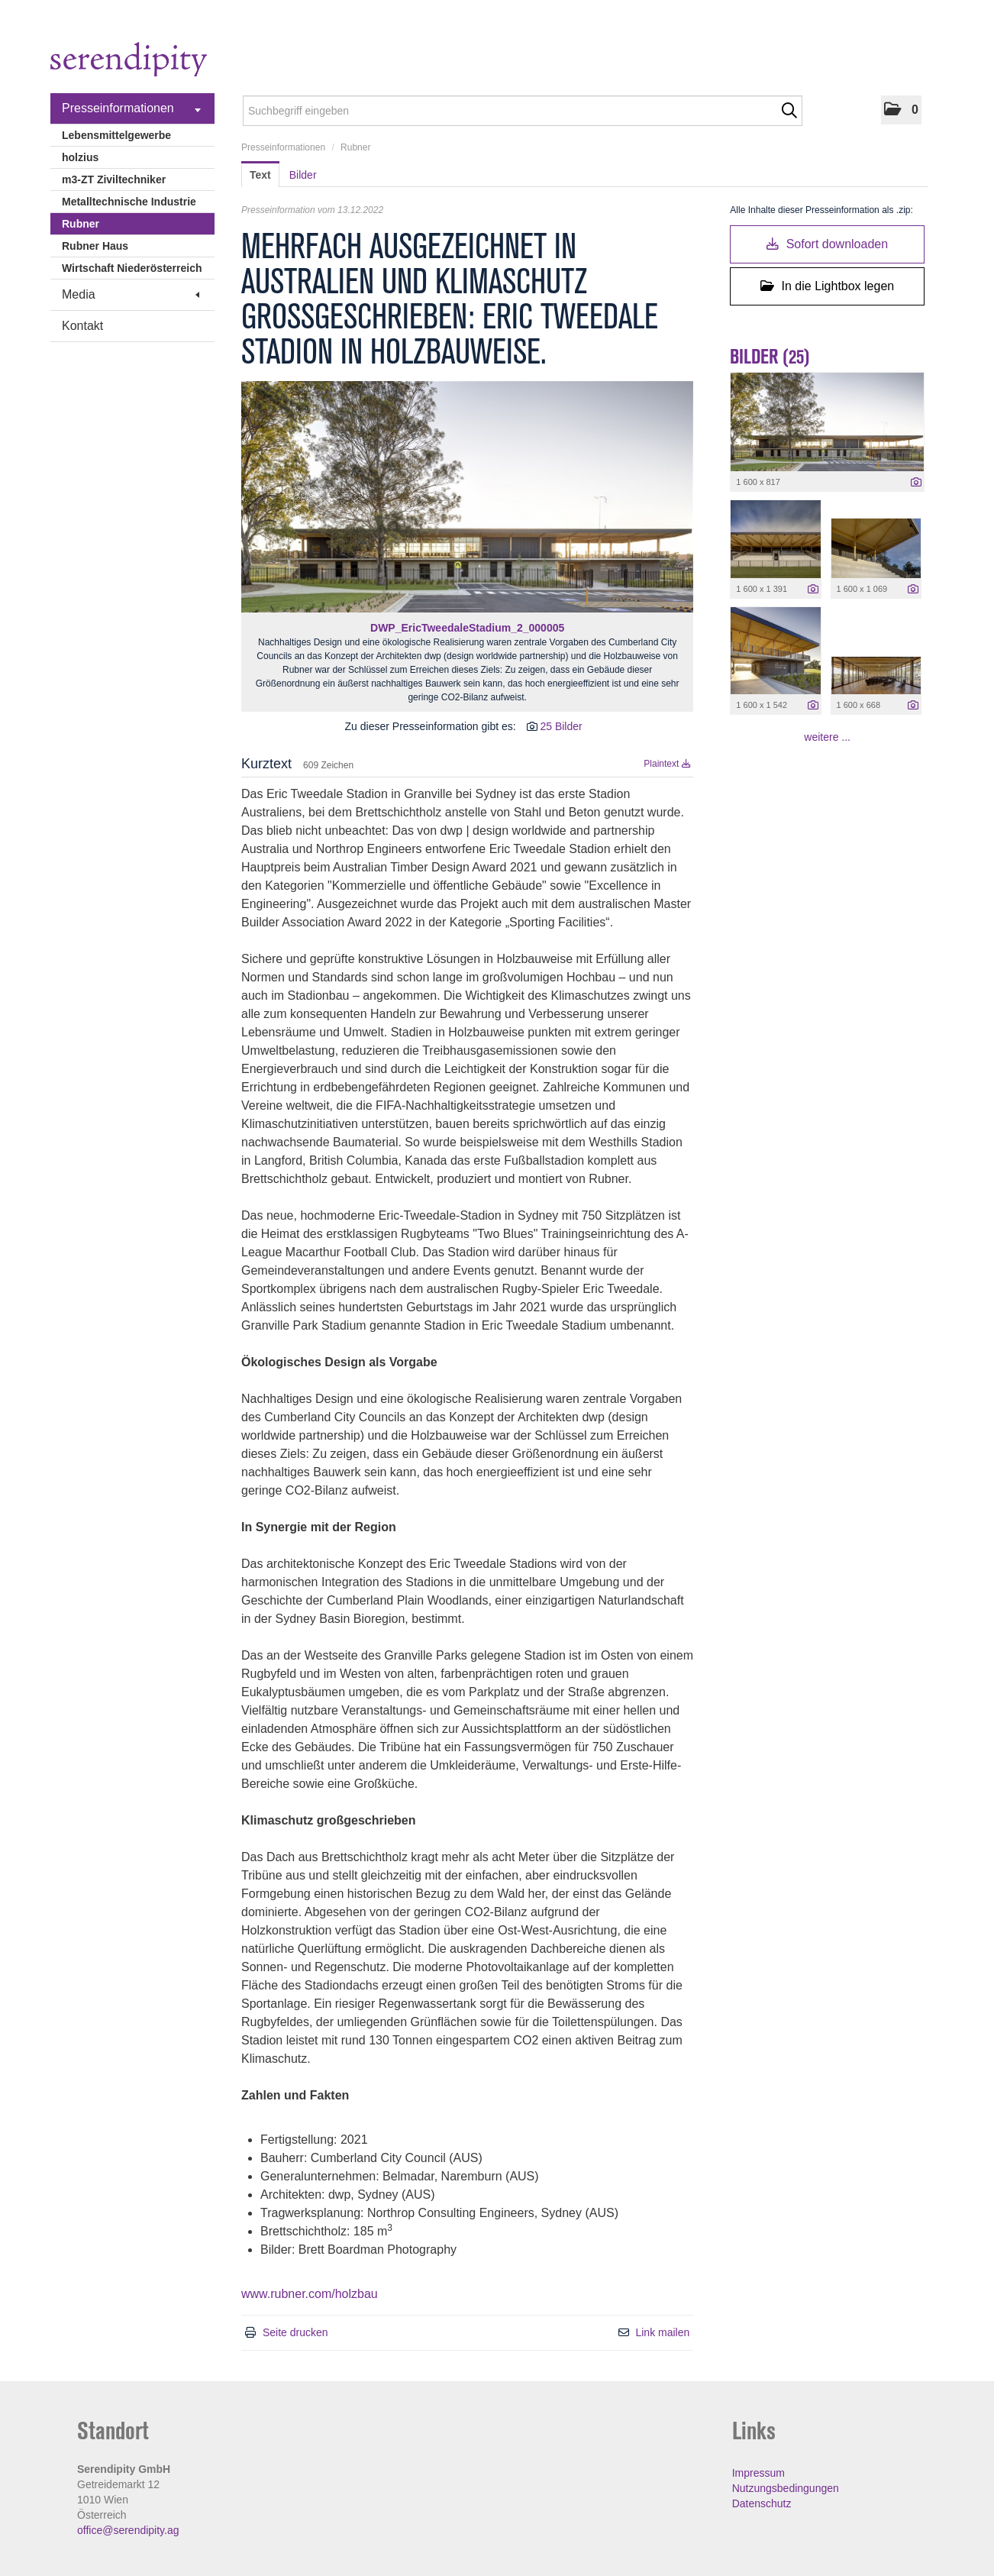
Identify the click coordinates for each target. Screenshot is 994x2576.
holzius (80, 157)
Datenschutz (762, 2503)
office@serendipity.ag (128, 2530)
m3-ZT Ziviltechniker (114, 179)
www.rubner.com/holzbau (309, 2293)
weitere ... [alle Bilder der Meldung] (827, 737)
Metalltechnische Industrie (129, 202)
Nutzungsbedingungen (785, 2488)
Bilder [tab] (303, 175)
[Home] (128, 61)
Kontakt (82, 325)
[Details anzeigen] (916, 482)
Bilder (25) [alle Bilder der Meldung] (770, 356)
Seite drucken (295, 2332)
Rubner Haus (95, 246)
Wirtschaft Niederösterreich (132, 268)
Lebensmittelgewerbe (116, 135)
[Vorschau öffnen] (467, 496)
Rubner (80, 224)
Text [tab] (260, 175)
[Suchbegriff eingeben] (522, 110)
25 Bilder (561, 726)
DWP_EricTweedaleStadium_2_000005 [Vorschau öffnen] (467, 628)
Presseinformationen (131, 108)
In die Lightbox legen (827, 286)
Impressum (758, 2473)
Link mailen (662, 2332)
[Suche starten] (789, 110)
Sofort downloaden (827, 244)
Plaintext (667, 763)
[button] (901, 109)
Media (130, 294)
